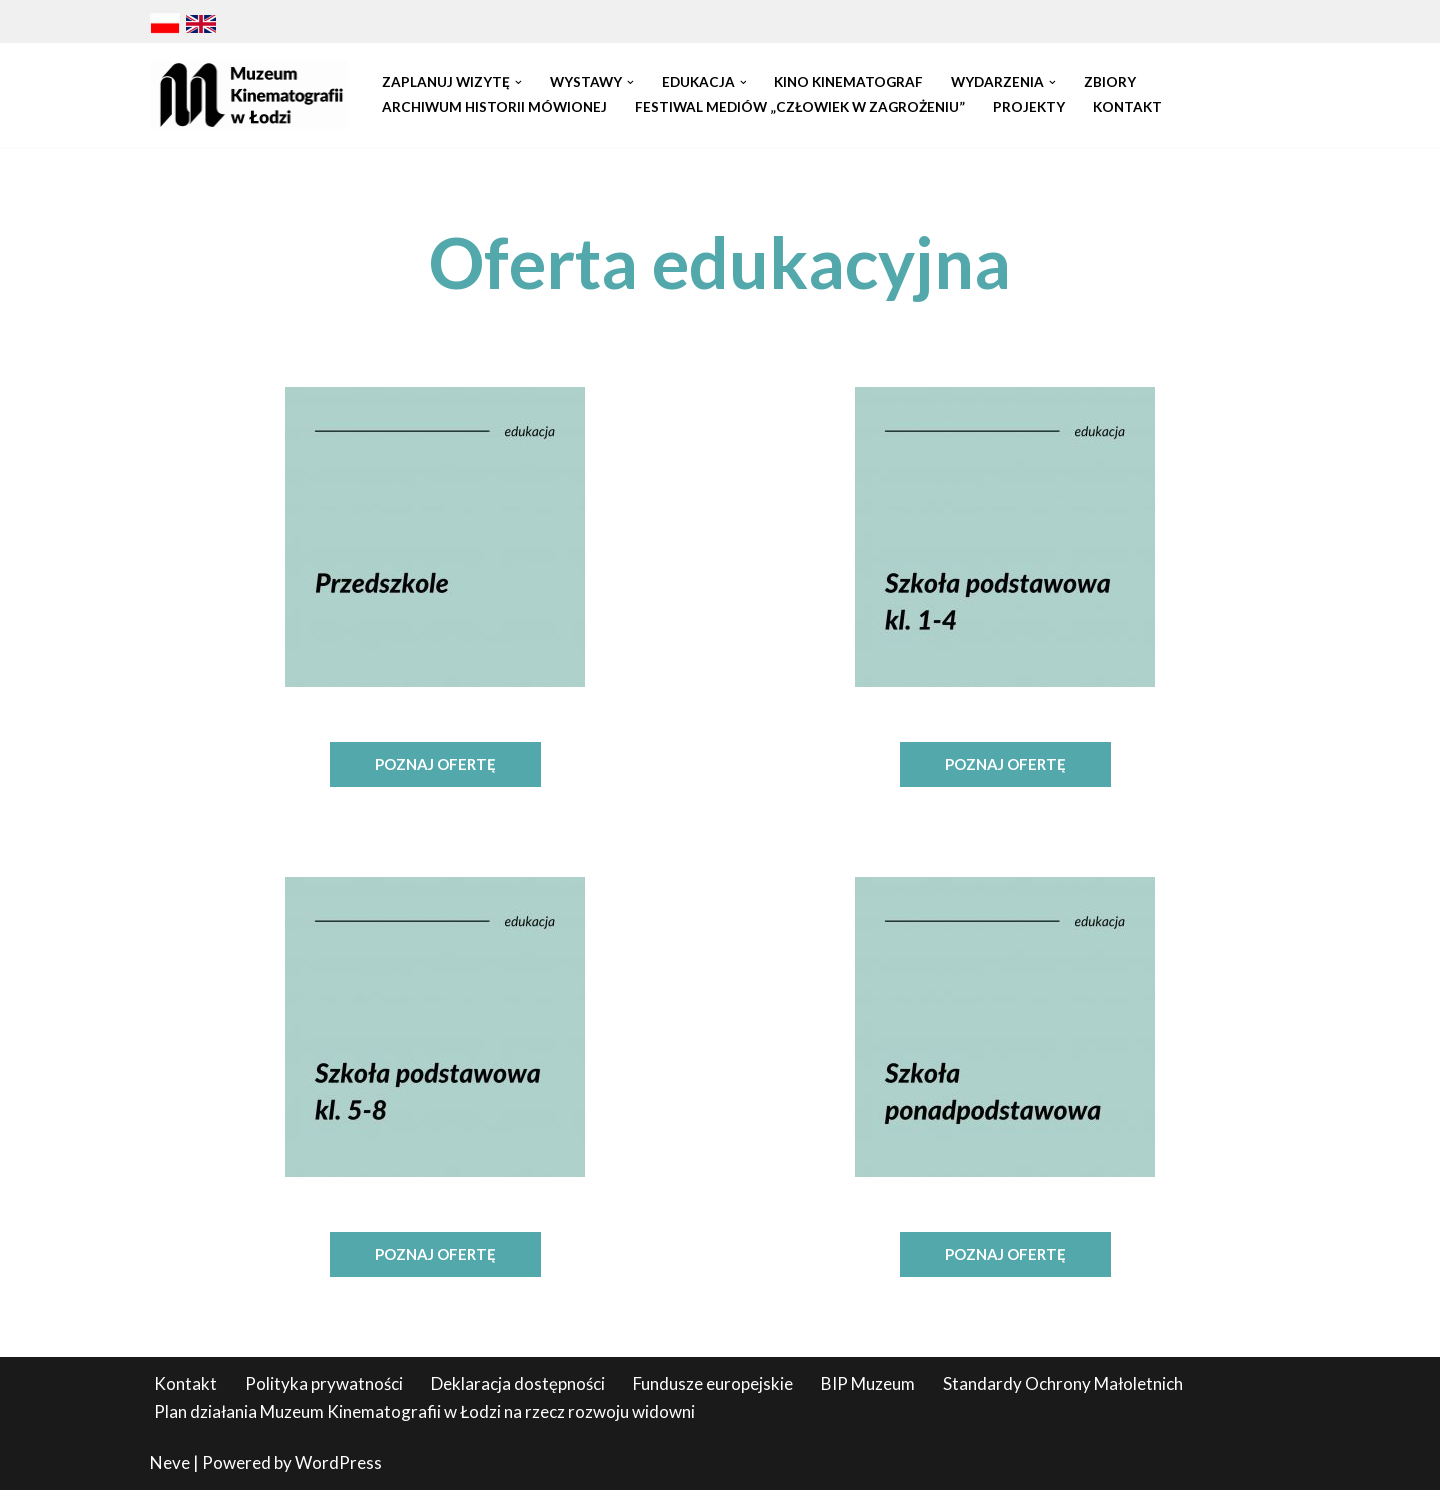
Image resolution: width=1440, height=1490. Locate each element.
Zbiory (1110, 82)
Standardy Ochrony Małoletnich (1063, 1383)
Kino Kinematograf (848, 82)
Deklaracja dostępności (518, 1383)
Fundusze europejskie (713, 1383)
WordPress (338, 1462)
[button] (518, 82)
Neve (170, 1462)
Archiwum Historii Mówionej (494, 107)
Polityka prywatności (324, 1383)
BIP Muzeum (868, 1383)
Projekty (1029, 107)
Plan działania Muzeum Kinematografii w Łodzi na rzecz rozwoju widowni (424, 1411)
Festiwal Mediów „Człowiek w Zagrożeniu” (800, 107)
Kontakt (1127, 107)
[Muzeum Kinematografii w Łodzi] (249, 94)
